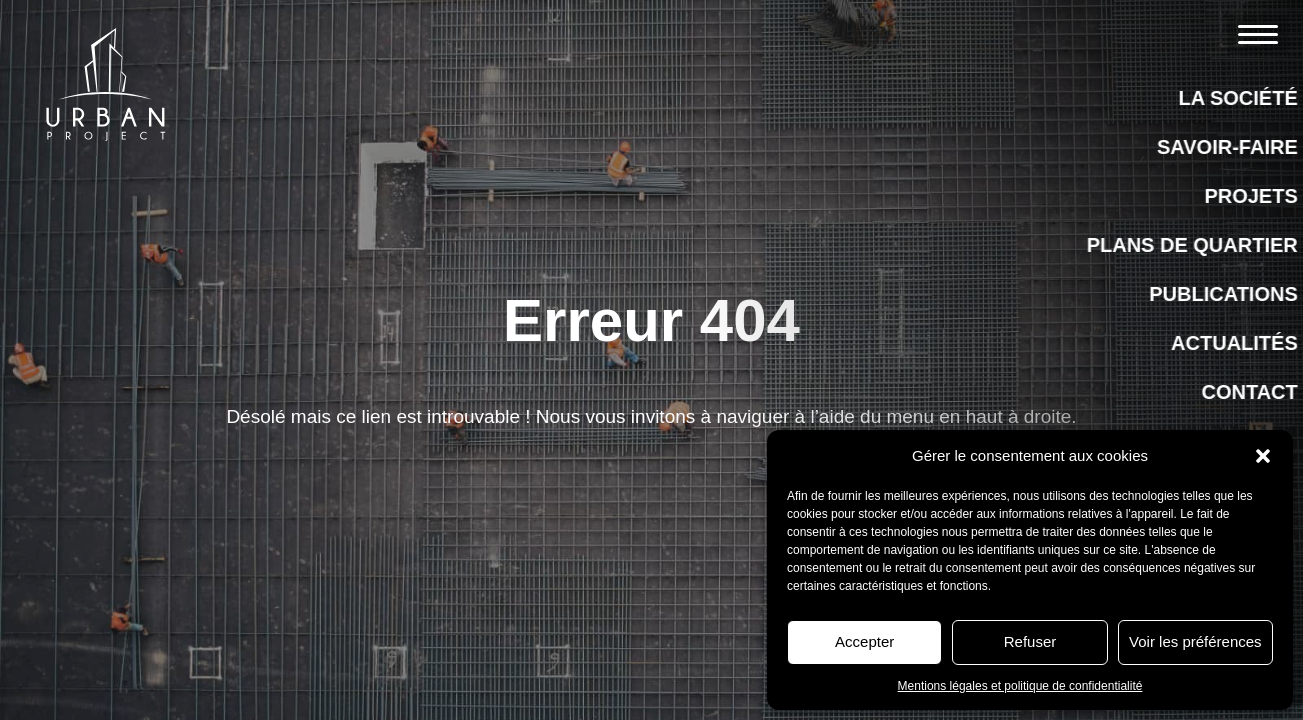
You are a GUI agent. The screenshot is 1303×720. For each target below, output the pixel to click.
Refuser (1030, 641)
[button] (1263, 456)
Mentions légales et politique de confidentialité (1020, 686)
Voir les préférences (1195, 641)
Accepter (864, 641)
